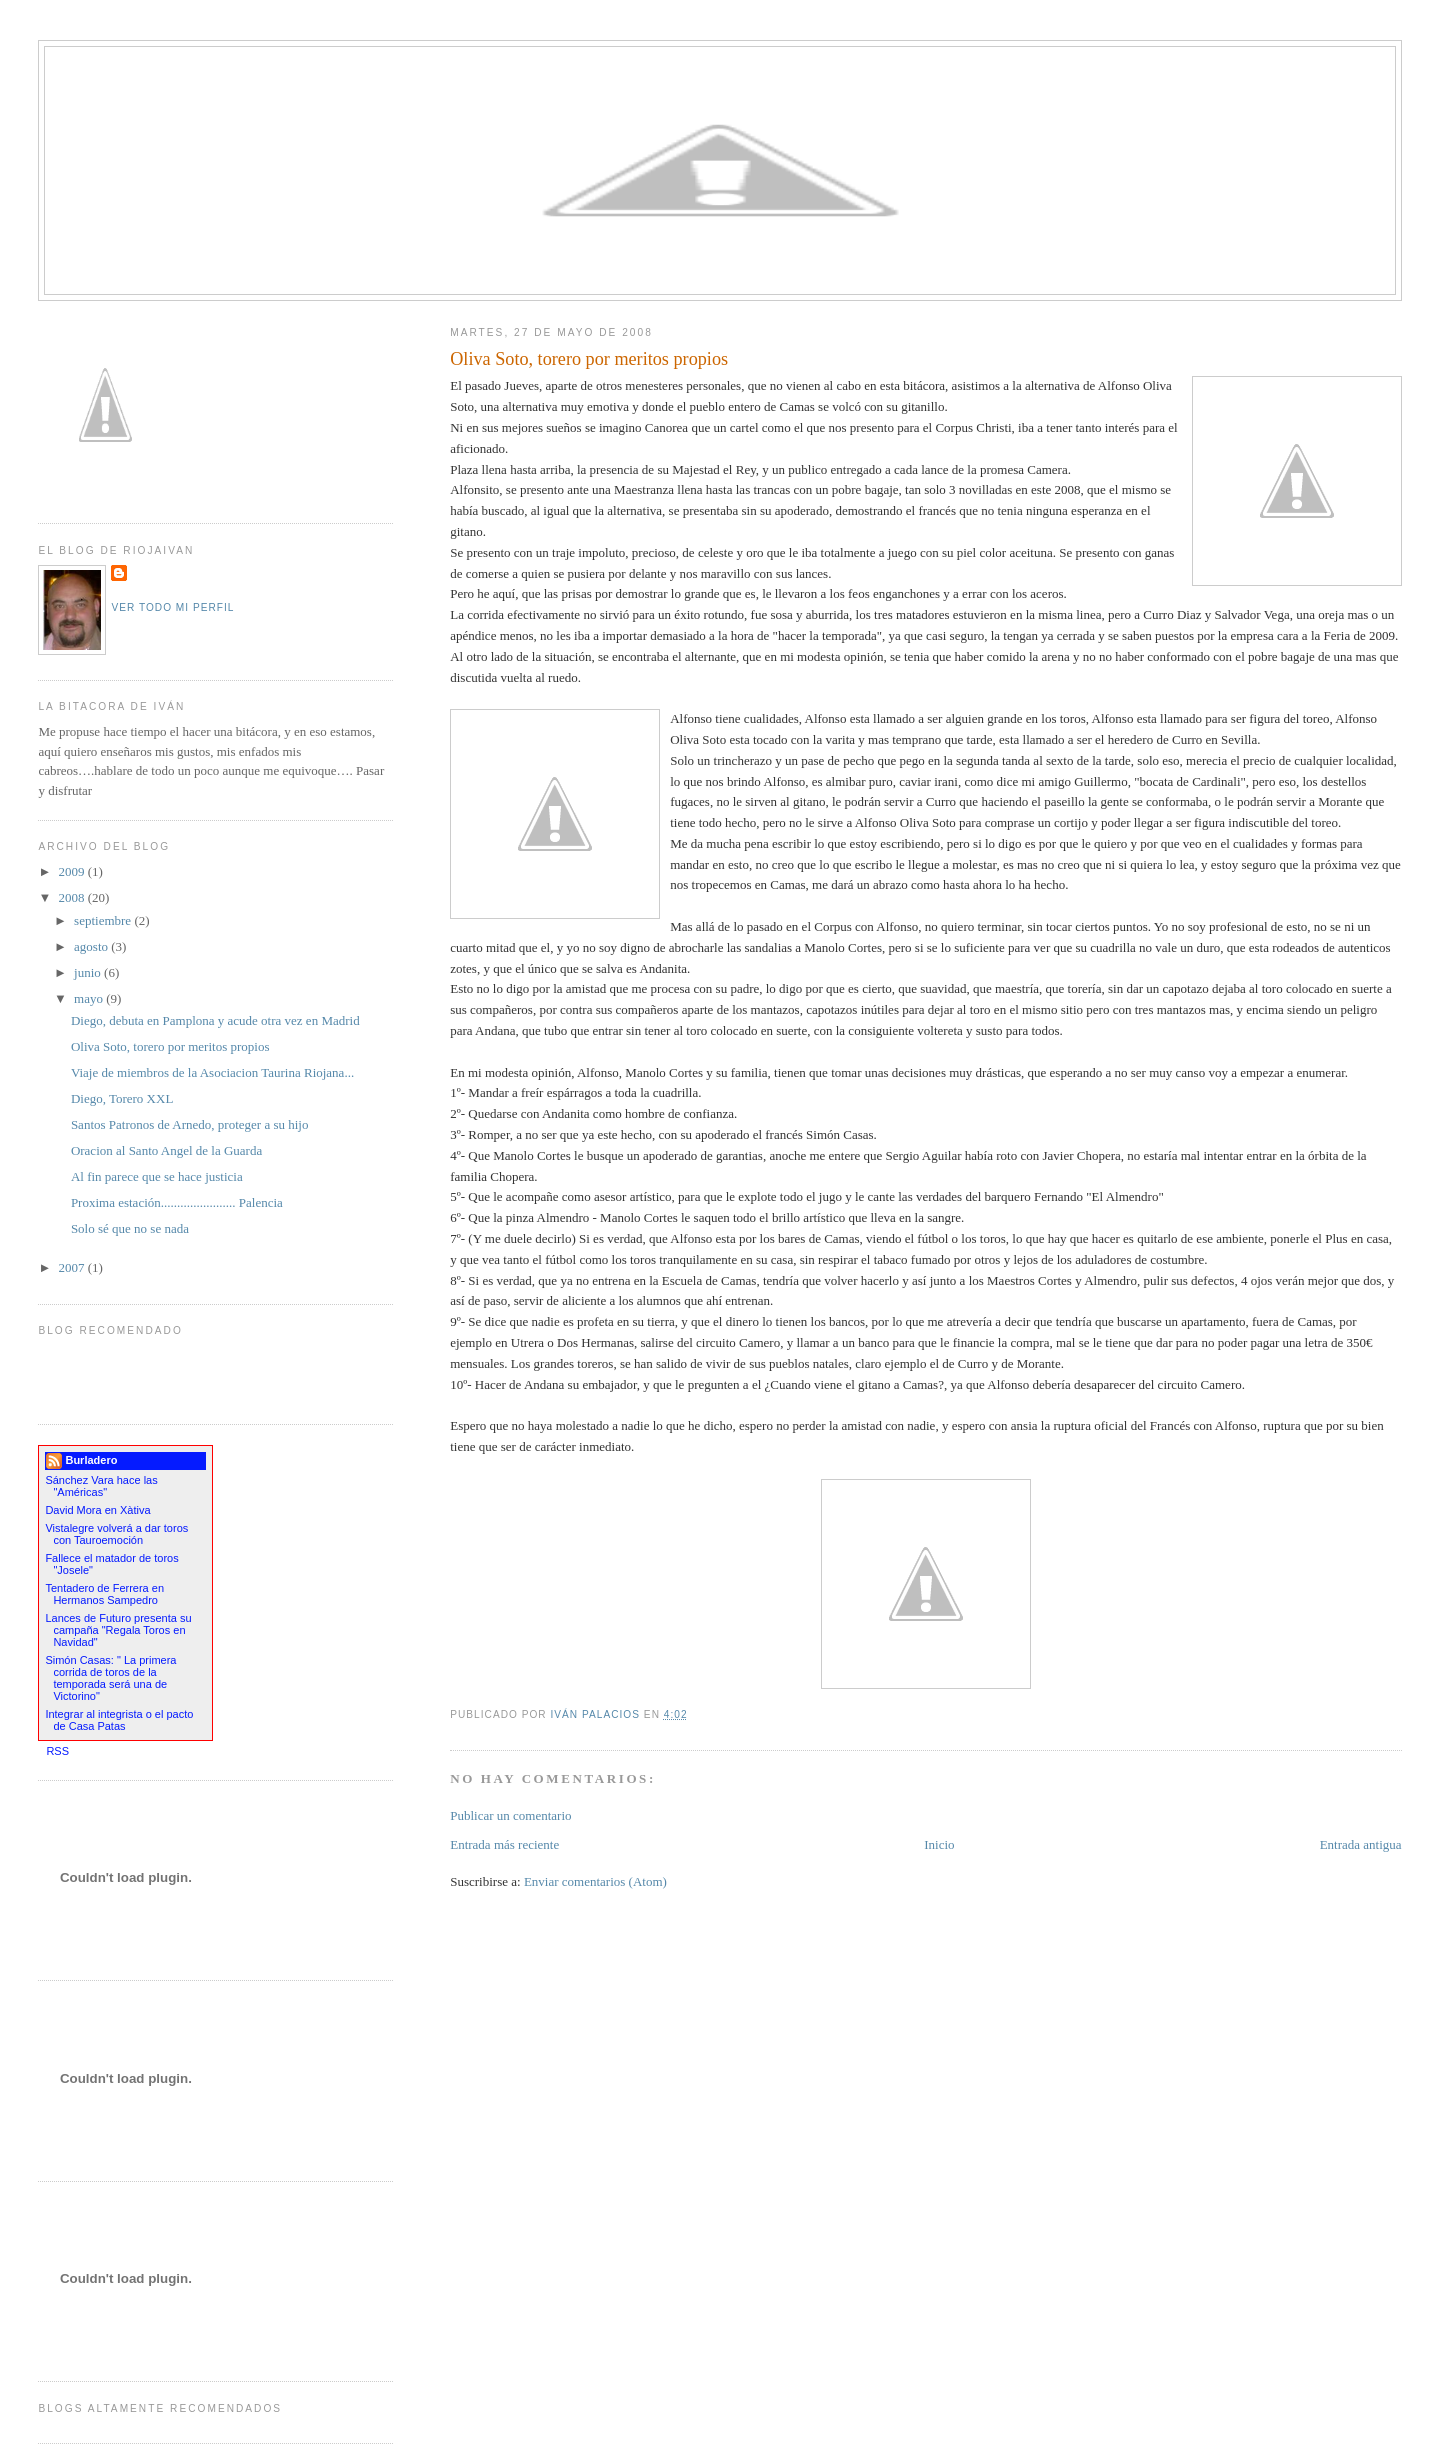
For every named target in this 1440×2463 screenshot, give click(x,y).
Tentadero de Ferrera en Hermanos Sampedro (104, 1594)
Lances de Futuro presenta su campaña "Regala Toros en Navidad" (118, 1630)
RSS (57, 1751)
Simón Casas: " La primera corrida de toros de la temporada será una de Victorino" (110, 1678)
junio (89, 972)
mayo (90, 998)
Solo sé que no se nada (130, 1228)
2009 (72, 871)
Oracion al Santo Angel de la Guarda (166, 1150)
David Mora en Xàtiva (97, 1510)
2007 (72, 1267)
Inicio (939, 1844)
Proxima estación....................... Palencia (177, 1202)
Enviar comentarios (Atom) (595, 1881)
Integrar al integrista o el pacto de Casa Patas (119, 1720)
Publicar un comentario (510, 1815)
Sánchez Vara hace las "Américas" (101, 1486)
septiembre (104, 920)
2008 (72, 897)
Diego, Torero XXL (122, 1098)
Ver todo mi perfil (172, 607)
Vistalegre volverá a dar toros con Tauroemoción (116, 1534)
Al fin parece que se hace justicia (157, 1176)
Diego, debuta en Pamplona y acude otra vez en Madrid (215, 1020)
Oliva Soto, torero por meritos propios (170, 1046)
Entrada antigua (1361, 1844)
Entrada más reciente (504, 1844)
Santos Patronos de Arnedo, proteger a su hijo (190, 1124)
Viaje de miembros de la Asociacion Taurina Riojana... (212, 1072)
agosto (92, 946)
